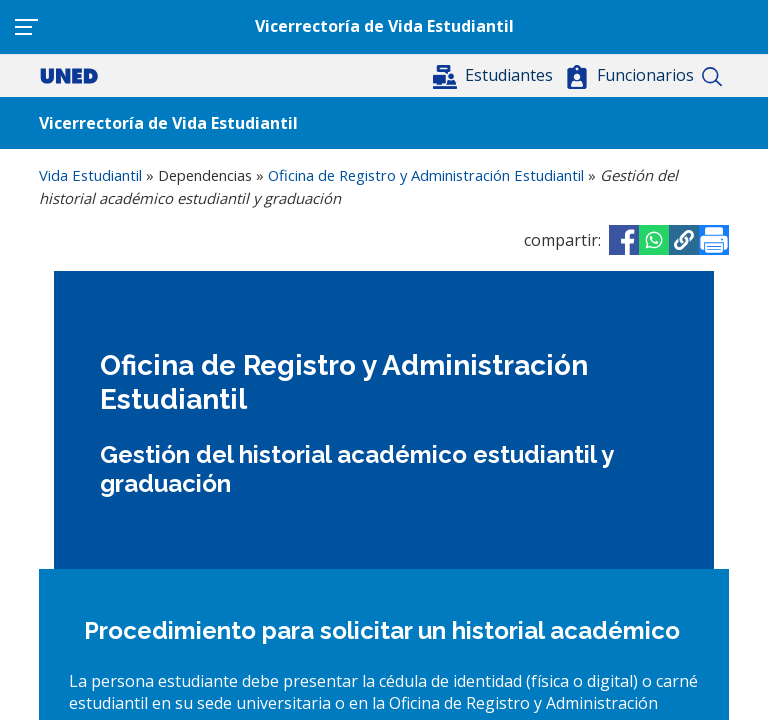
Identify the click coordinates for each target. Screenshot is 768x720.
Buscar (711, 77)
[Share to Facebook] (624, 240)
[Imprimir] (714, 240)
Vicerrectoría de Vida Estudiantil (384, 26)
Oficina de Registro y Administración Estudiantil (426, 175)
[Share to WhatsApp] (654, 240)
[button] (495, 75)
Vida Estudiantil (90, 175)
